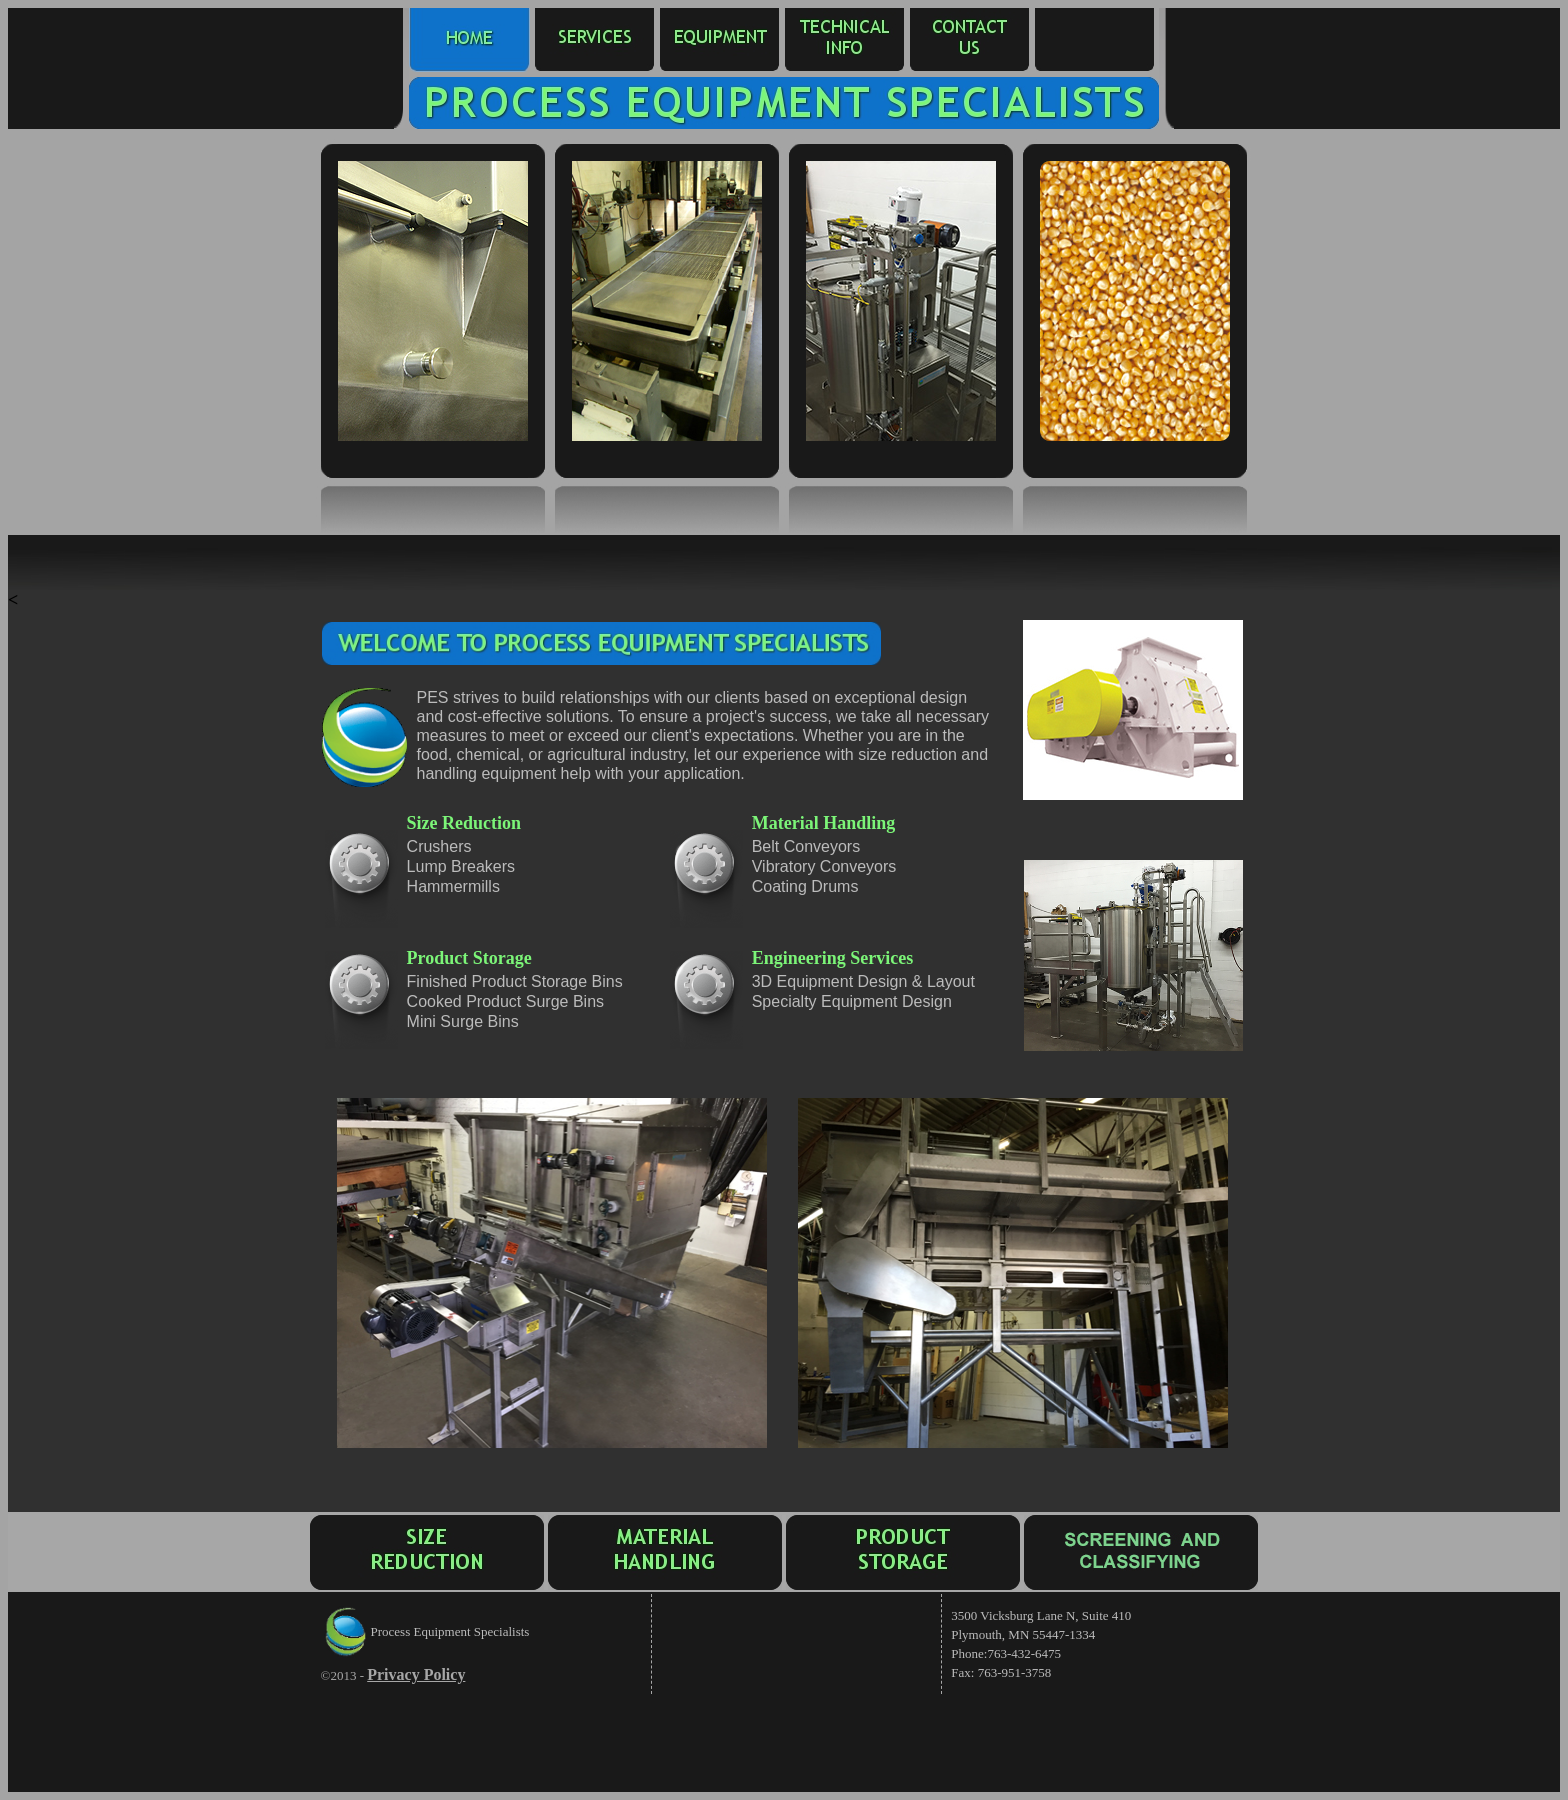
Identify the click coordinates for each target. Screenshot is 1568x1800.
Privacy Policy (416, 1674)
